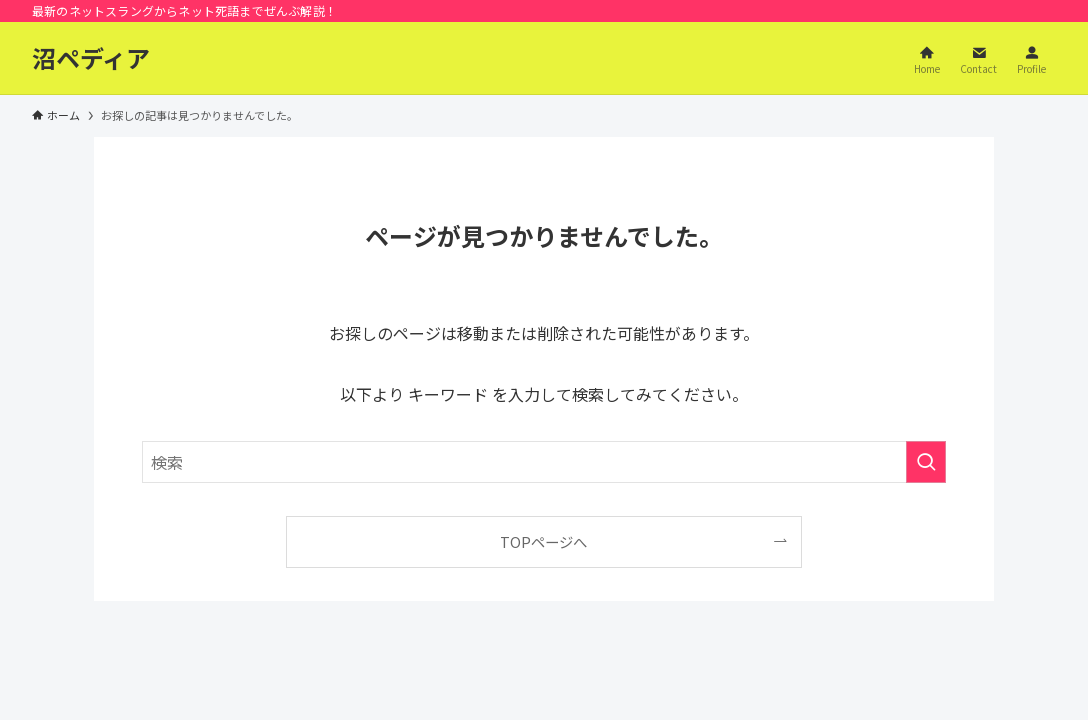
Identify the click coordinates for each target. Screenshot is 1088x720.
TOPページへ (543, 541)
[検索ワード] (544, 462)
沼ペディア (91, 58)
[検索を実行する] (926, 462)
